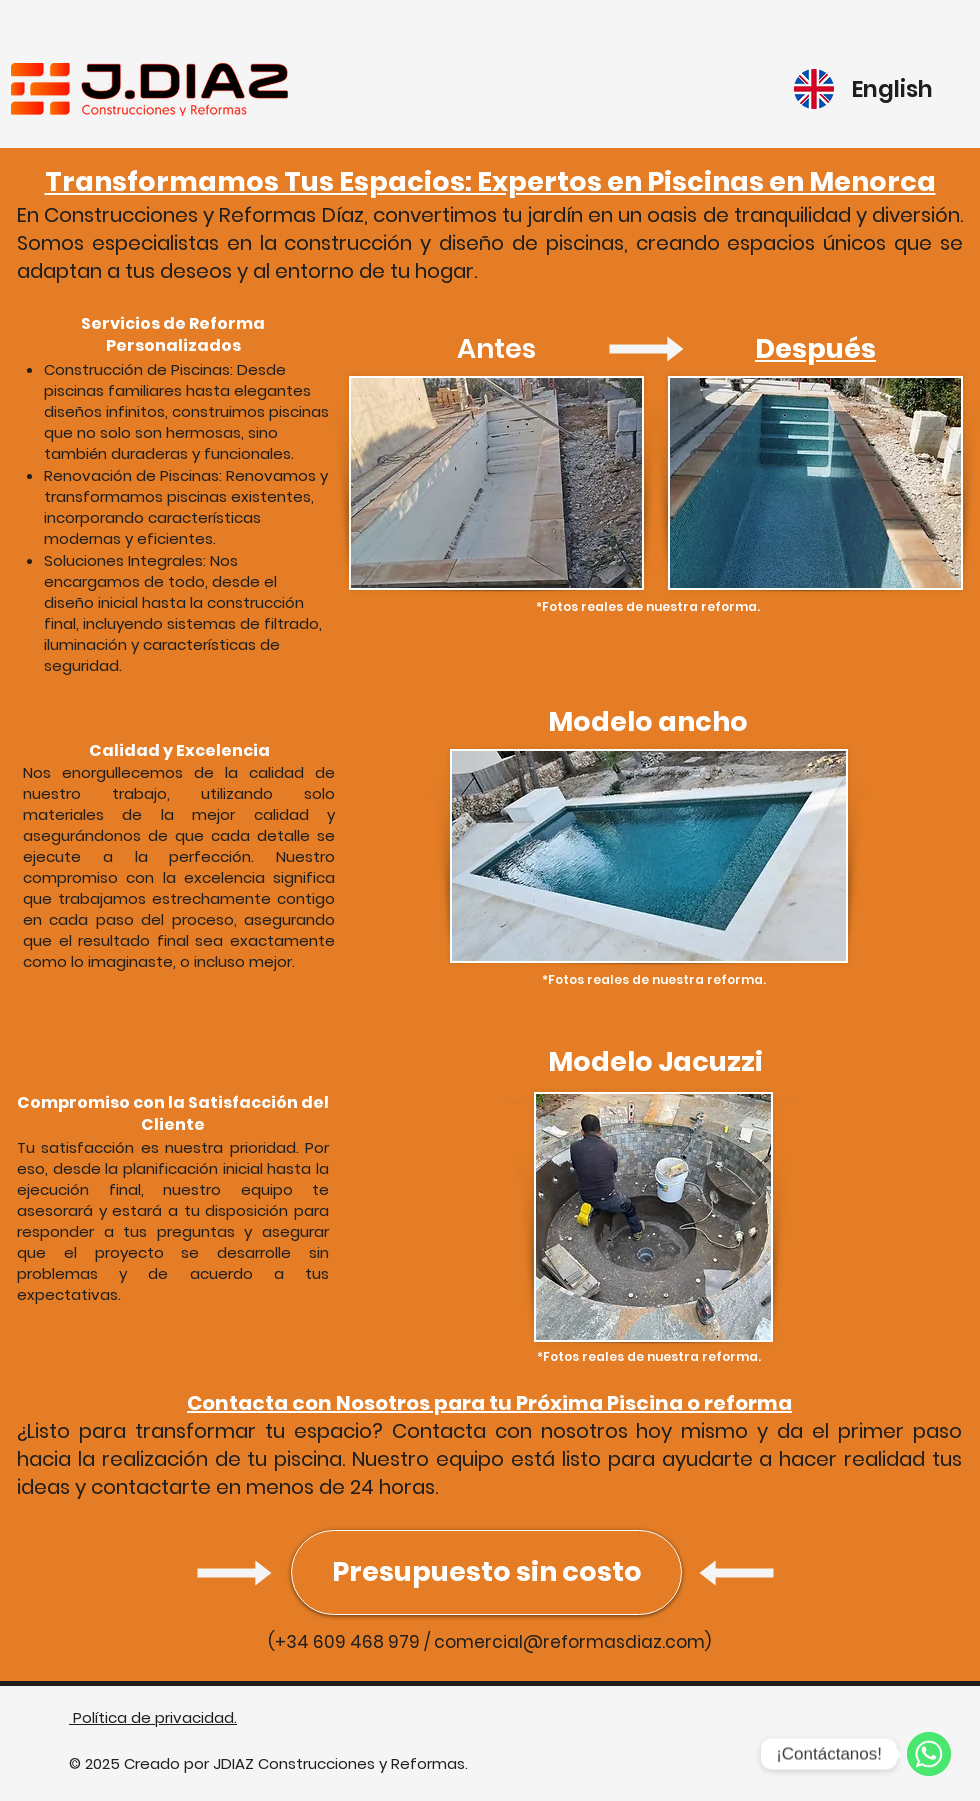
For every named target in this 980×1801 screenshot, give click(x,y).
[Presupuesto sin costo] (486, 1572)
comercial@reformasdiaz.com (569, 1642)
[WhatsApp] (929, 1754)
